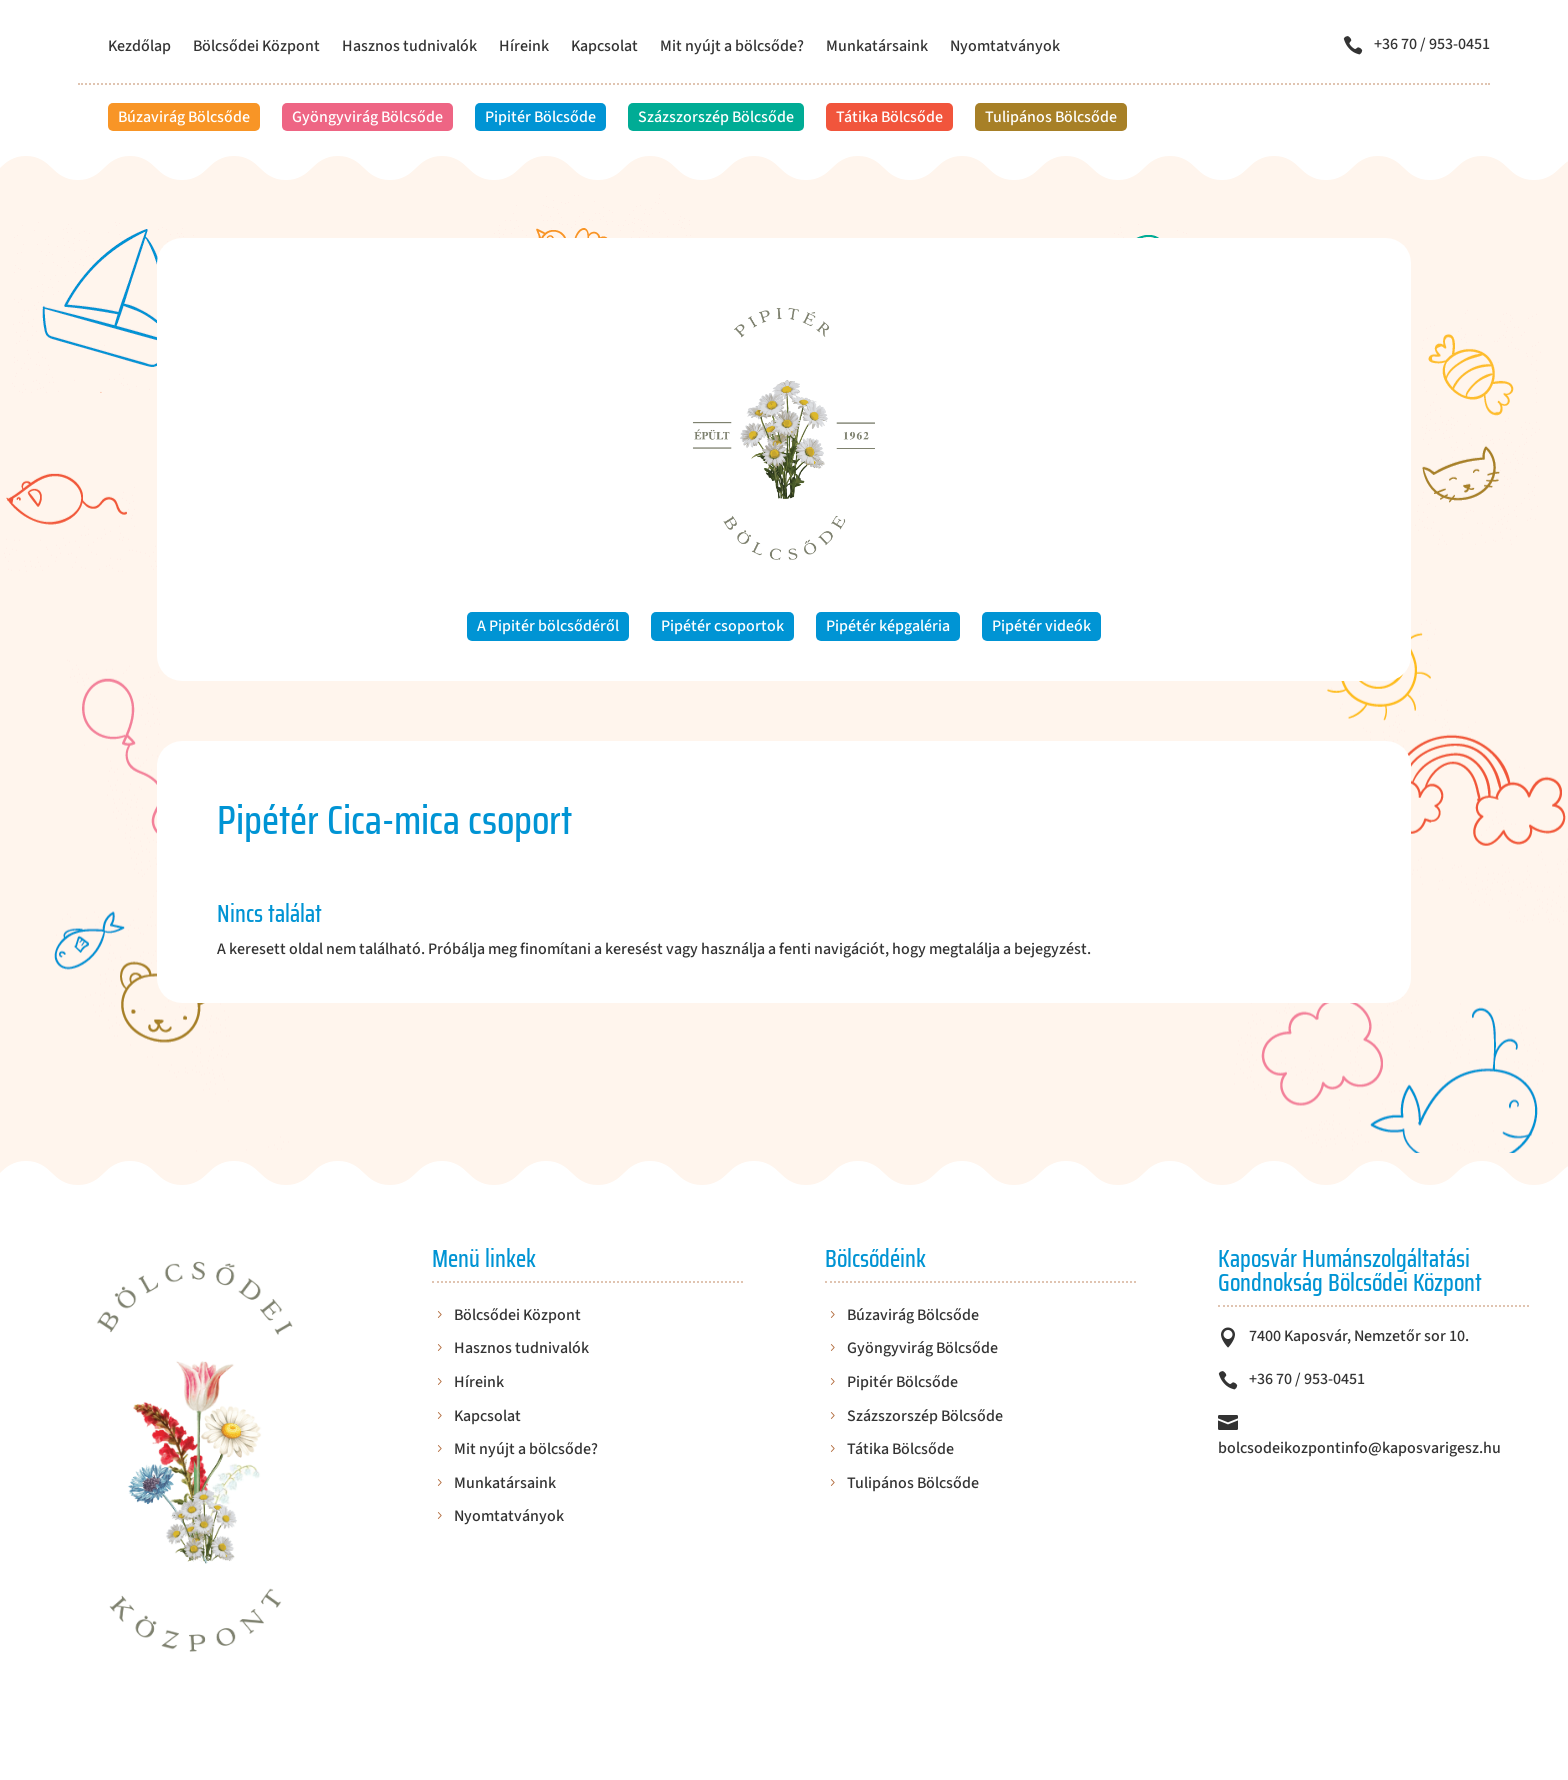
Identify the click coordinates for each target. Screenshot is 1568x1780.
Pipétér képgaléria (888, 626)
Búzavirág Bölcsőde (184, 117)
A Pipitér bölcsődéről (548, 626)
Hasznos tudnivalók (409, 48)
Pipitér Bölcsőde (540, 117)
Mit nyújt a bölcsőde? (732, 48)
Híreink (524, 48)
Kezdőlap (139, 48)
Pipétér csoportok (722, 626)
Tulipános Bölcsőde (1051, 117)
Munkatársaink (877, 48)
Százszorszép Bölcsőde (716, 117)
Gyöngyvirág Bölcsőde (367, 117)
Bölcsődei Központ (256, 48)
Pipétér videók (1041, 626)
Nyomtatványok (1005, 48)
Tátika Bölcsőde (889, 117)
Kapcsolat (604, 48)
